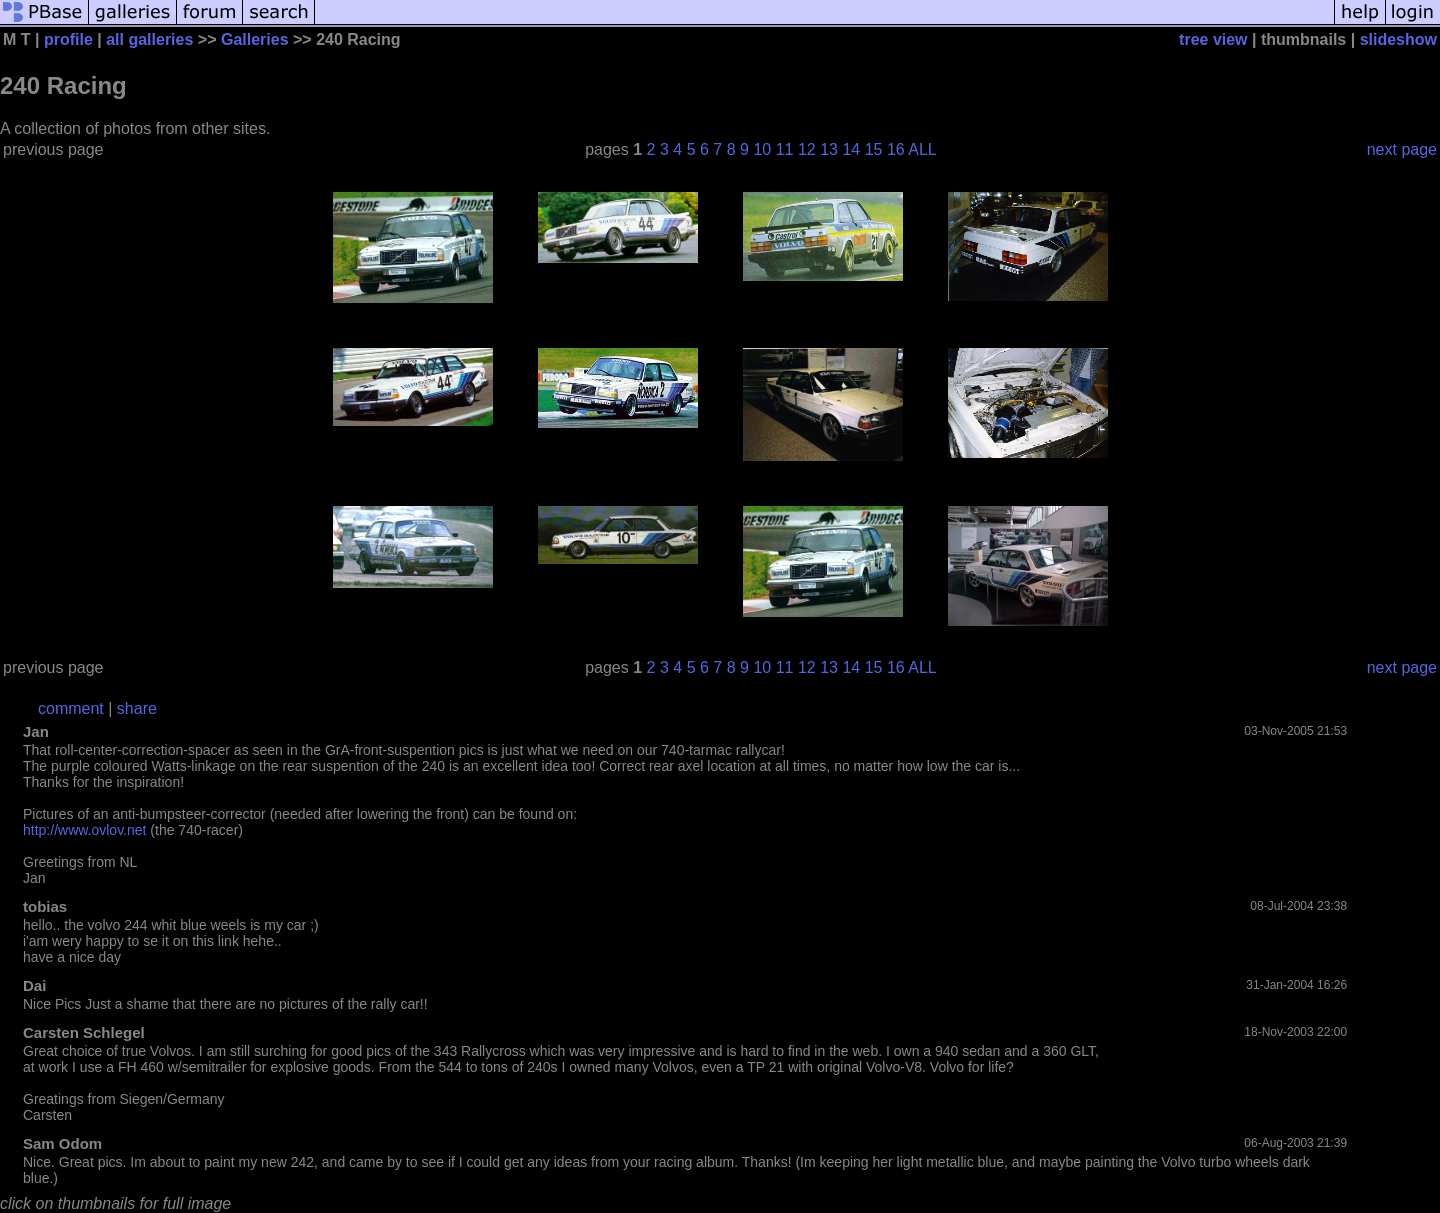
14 (851, 149)
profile (68, 39)
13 (829, 149)
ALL (922, 149)
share (137, 708)
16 (896, 149)
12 (807, 149)
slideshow (1398, 39)
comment (71, 708)
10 (762, 149)
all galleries (149, 39)
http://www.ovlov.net (84, 830)
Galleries (255, 39)
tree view (1213, 39)
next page (1402, 149)
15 (874, 149)
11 (785, 149)
